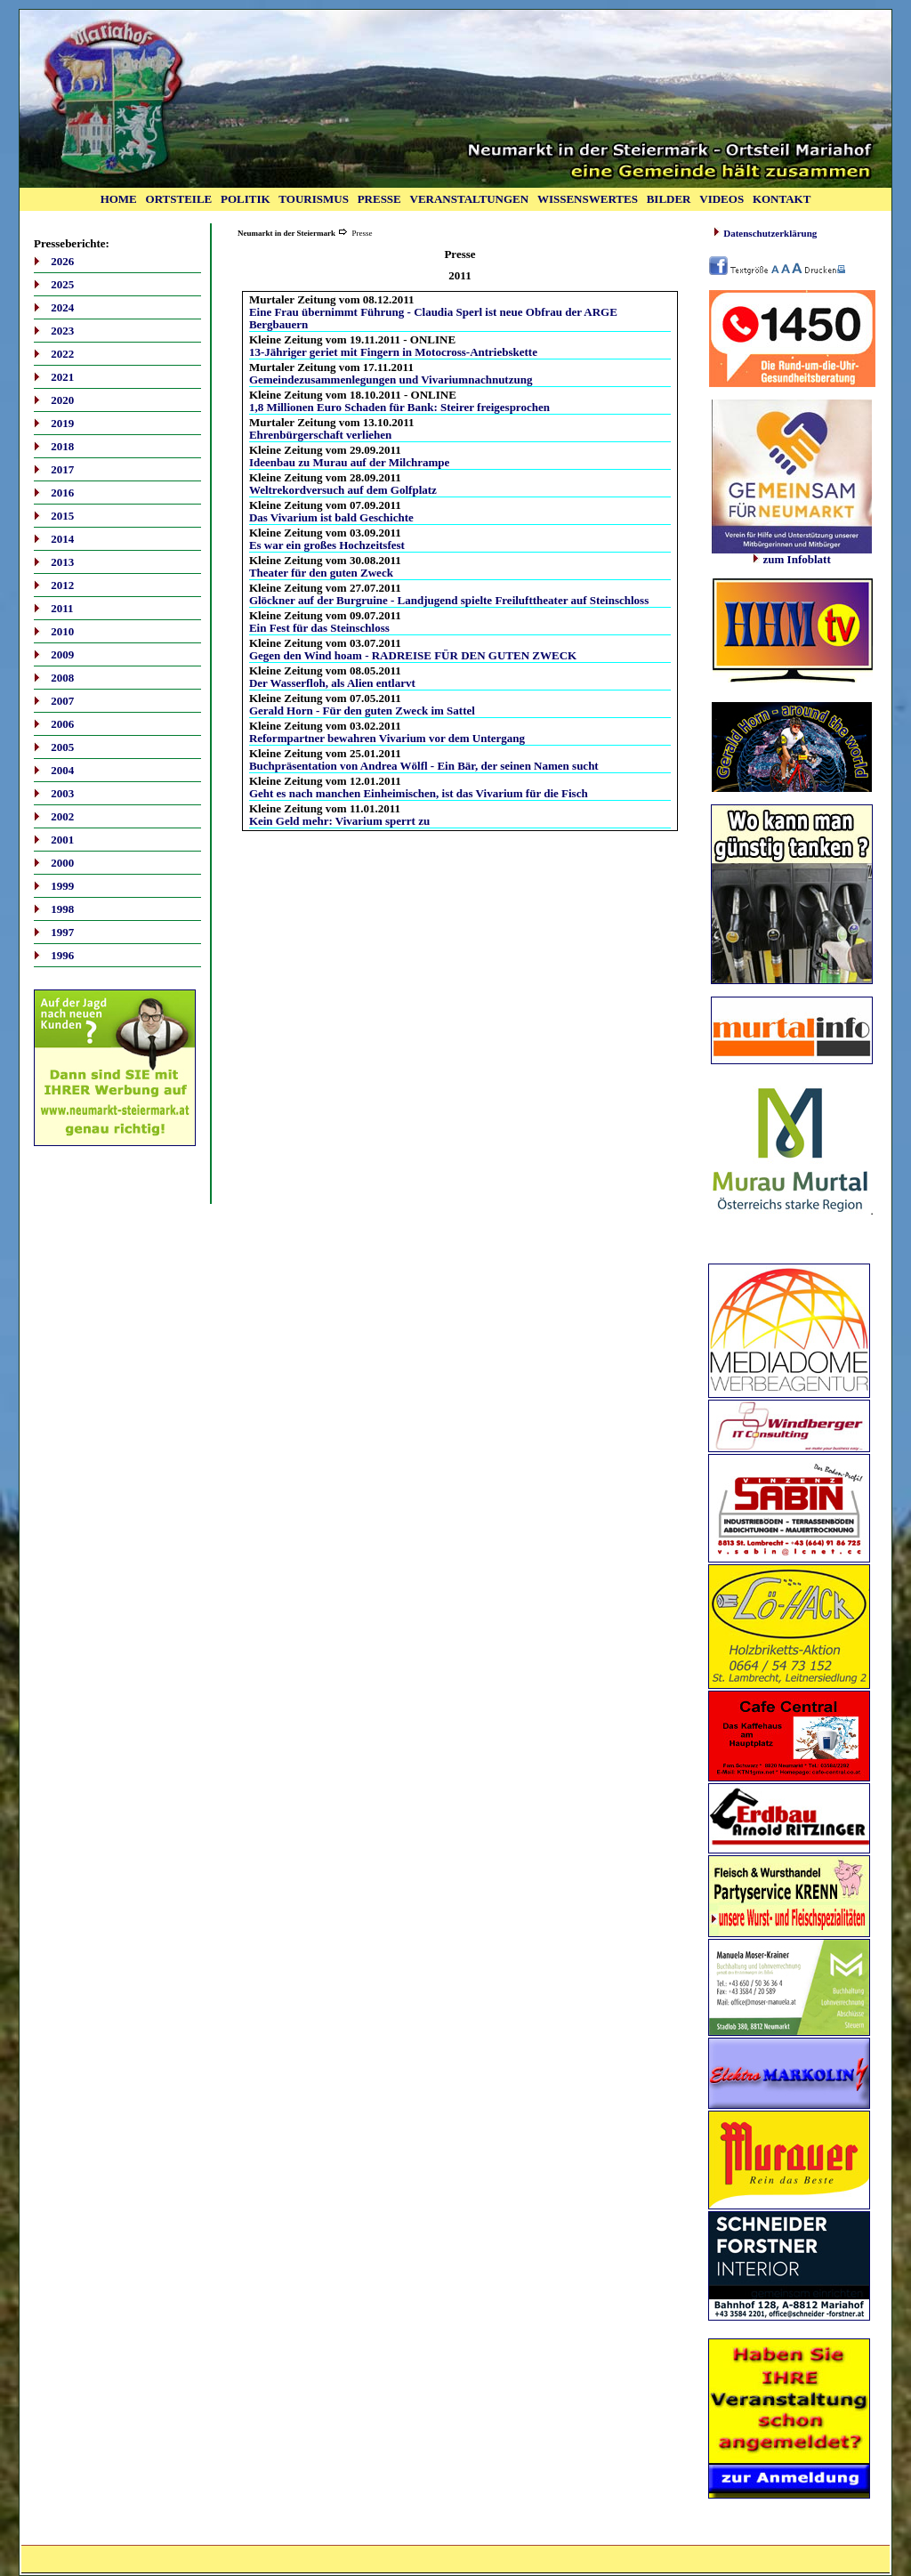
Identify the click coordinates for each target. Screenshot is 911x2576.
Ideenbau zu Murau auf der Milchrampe (349, 462)
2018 (62, 446)
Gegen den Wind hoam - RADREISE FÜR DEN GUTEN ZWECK (412, 655)
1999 (62, 885)
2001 (62, 839)
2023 (62, 330)
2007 (62, 700)
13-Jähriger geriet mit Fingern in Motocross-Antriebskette (393, 352)
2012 (62, 585)
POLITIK (245, 199)
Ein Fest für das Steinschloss (319, 627)
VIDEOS (721, 199)
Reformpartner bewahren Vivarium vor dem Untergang (387, 738)
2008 (62, 677)
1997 (62, 932)
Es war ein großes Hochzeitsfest (327, 545)
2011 (62, 608)
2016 (62, 492)
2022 (62, 353)
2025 (62, 284)
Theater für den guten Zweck (321, 572)
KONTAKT (782, 199)
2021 (62, 377)
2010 (62, 631)
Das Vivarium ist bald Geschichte (331, 517)
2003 (62, 793)
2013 (62, 562)
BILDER (669, 199)
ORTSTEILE (179, 199)
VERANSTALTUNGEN (469, 199)
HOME (119, 199)
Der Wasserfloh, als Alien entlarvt (332, 683)
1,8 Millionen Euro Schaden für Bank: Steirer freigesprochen (399, 407)
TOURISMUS (313, 199)
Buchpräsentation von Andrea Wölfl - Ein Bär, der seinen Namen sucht (424, 765)
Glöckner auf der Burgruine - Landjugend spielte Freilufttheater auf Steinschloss (449, 600)
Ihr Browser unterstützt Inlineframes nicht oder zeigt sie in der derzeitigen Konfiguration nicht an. (792, 634)
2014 (62, 538)
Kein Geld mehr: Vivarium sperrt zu (339, 821)
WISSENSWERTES (587, 199)
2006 (62, 724)
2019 (62, 423)
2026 (62, 261)
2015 (62, 515)
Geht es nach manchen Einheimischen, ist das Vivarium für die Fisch (418, 793)
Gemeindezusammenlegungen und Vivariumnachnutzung (391, 379)
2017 (62, 469)
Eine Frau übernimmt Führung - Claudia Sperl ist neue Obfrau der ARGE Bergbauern (433, 318)
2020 (62, 400)
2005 (62, 747)
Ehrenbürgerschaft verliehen (320, 434)
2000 (62, 862)
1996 (62, 955)
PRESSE (379, 199)
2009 (62, 654)
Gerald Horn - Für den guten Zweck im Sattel (362, 710)
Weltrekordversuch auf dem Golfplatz (343, 490)
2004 (62, 770)
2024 (62, 307)
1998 (62, 909)
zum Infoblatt (792, 554)
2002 (62, 816)
